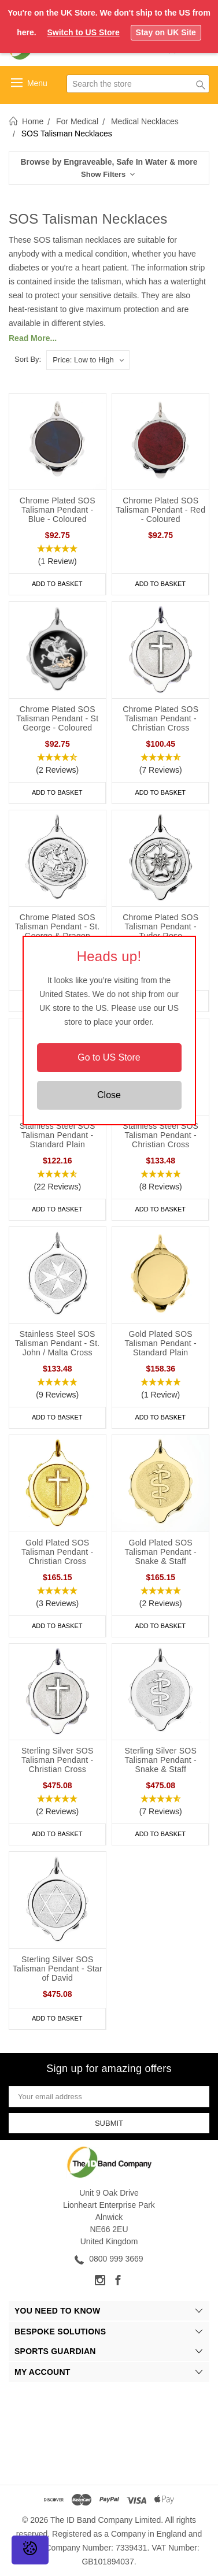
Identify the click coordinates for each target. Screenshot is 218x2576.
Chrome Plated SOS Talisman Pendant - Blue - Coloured (57, 510)
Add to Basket (57, 583)
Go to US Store (109, 1057)
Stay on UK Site (166, 32)
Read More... (33, 338)
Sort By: (27, 359)
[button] (109, 168)
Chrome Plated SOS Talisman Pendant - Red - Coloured (160, 510)
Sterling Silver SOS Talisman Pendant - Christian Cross (57, 1760)
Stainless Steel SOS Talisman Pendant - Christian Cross (160, 1135)
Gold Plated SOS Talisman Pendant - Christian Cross (57, 1552)
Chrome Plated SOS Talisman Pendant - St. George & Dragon (57, 926)
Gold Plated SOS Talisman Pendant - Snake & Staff (161, 1552)
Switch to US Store (83, 32)
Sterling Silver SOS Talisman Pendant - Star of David (57, 1968)
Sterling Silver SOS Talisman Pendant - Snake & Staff (160, 1760)
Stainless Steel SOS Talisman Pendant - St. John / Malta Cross (57, 1343)
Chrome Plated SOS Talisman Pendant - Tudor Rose (160, 926)
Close (109, 1095)
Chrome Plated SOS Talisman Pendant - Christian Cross (160, 718)
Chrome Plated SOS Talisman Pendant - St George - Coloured (57, 718)
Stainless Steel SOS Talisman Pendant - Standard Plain (57, 1135)
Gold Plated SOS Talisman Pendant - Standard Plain (161, 1343)
